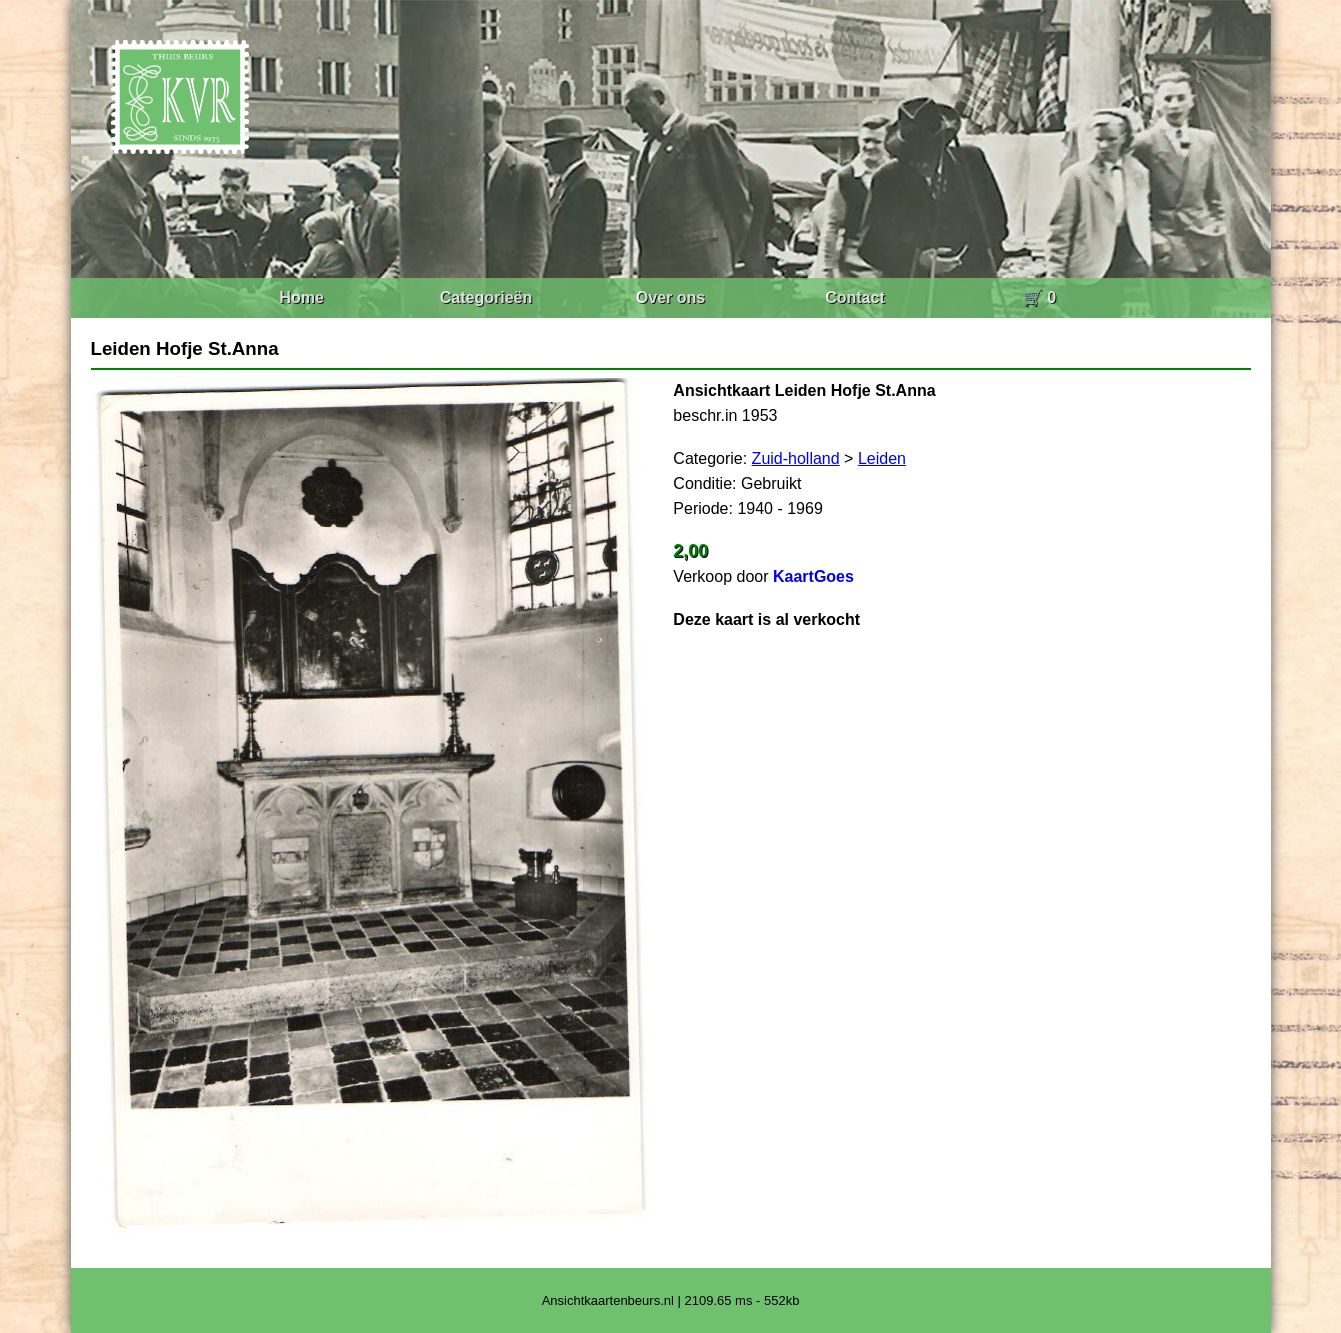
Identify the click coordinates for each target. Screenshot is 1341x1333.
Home (301, 297)
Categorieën (486, 297)
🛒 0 (1039, 297)
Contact (855, 297)
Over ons (670, 297)
